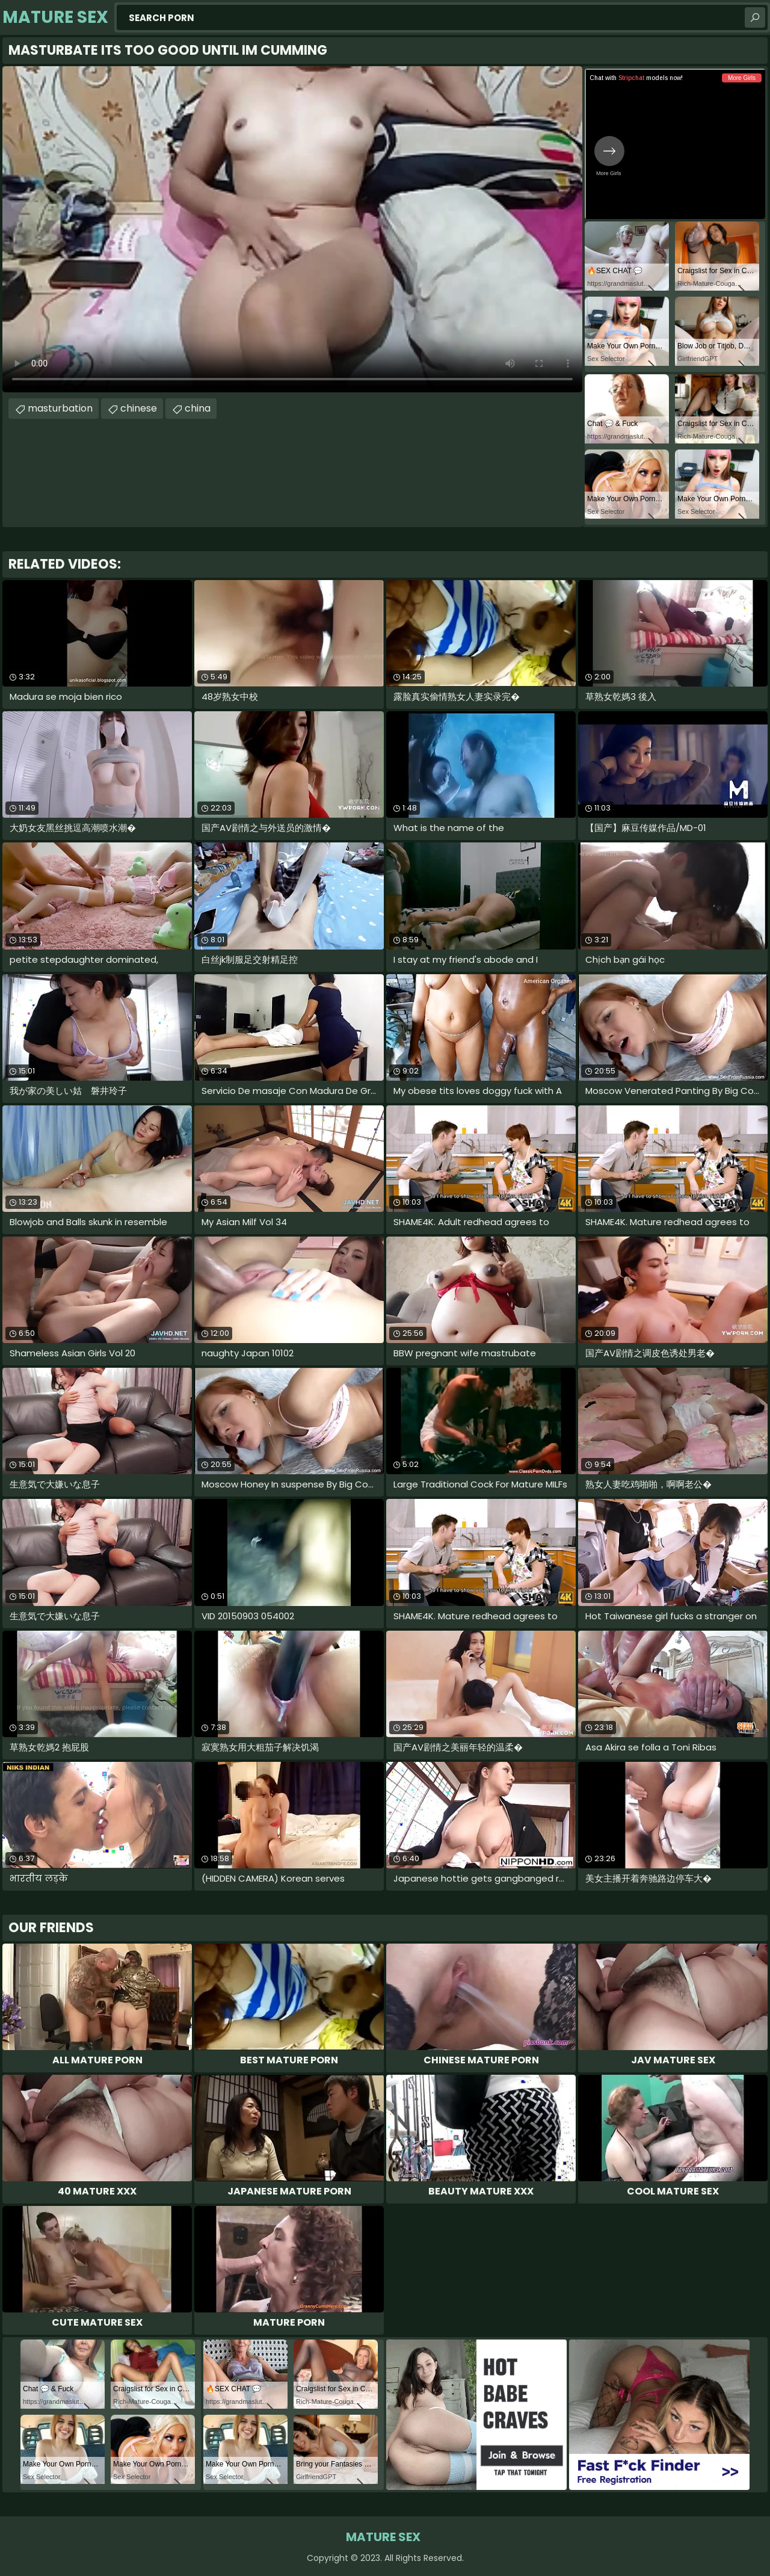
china (198, 408)
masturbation (60, 408)
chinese (138, 408)
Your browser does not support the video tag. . (292, 229)
